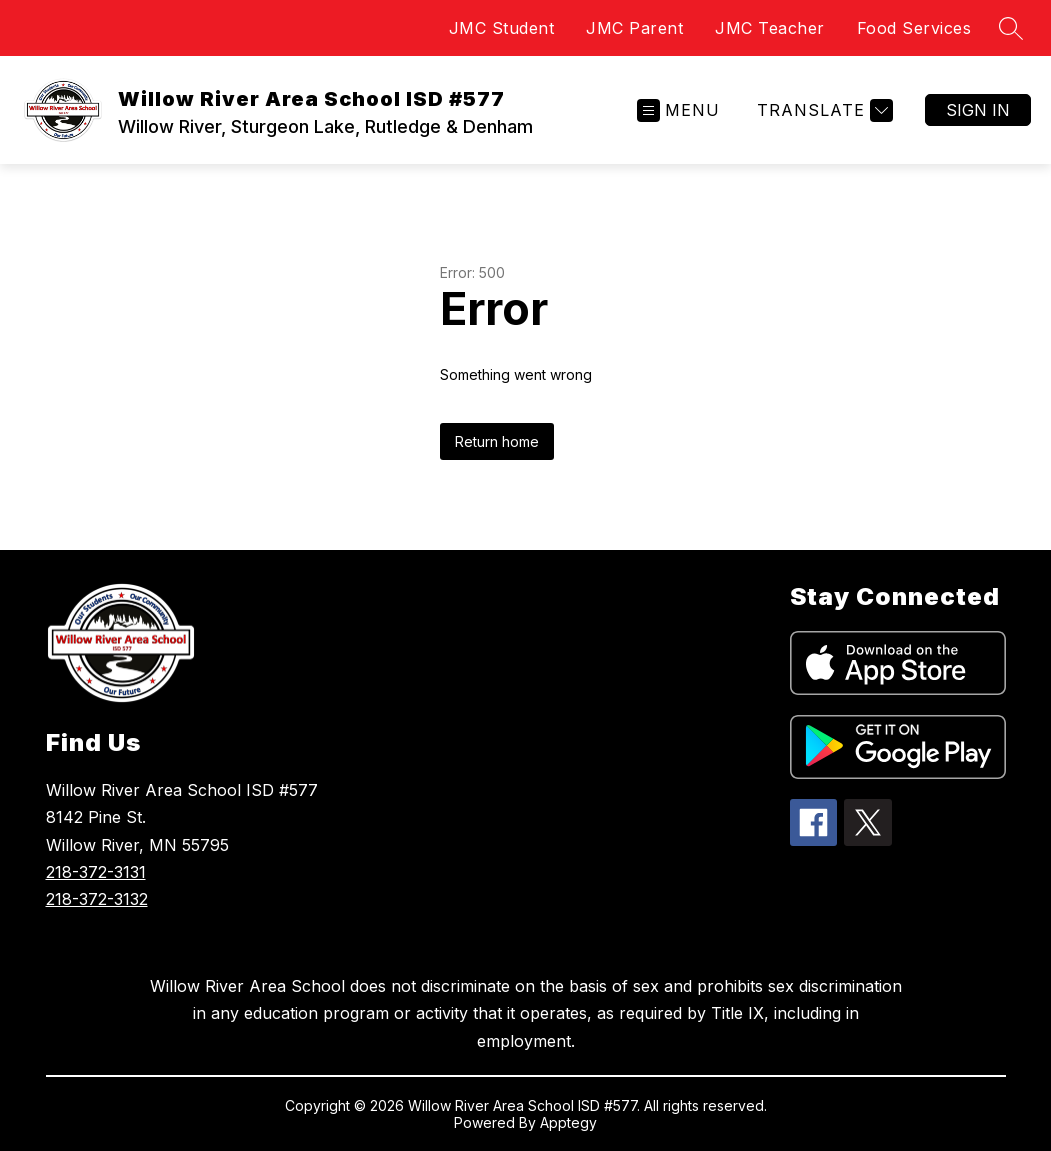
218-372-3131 (96, 872)
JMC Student (502, 28)
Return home (497, 441)
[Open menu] (678, 110)
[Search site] (1011, 28)
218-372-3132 (97, 899)
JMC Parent (634, 28)
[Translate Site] (822, 110)
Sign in (978, 110)
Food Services (914, 28)
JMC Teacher (770, 28)
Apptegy (568, 1122)
